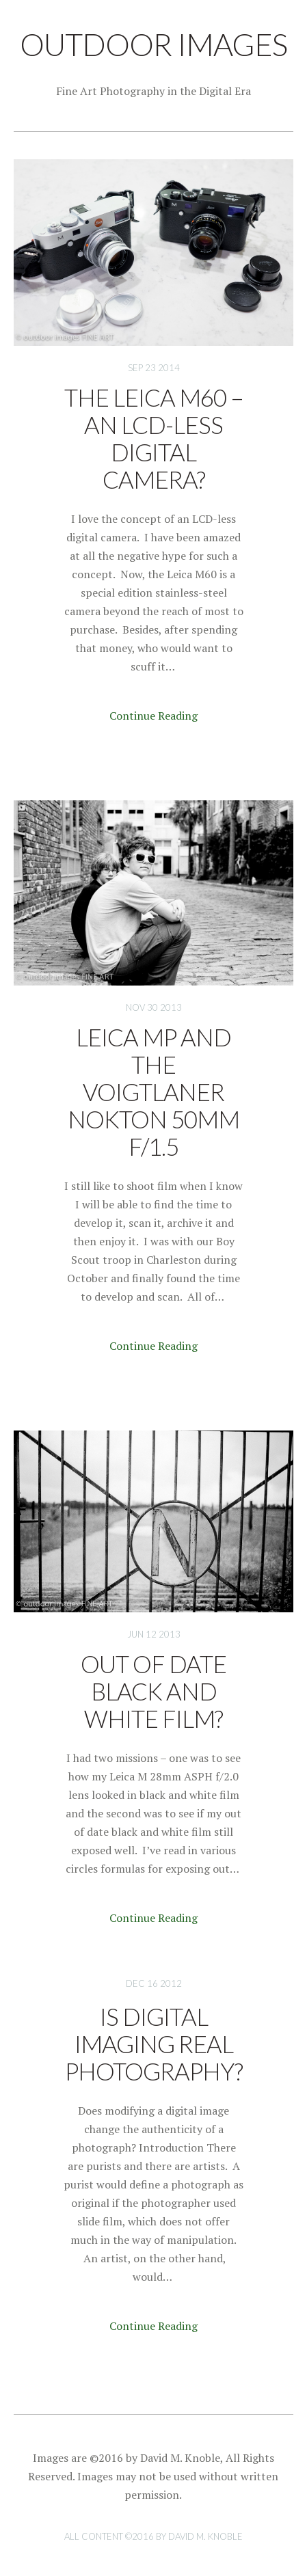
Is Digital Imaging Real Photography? (154, 2043)
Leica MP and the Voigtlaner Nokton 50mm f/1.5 (153, 1091)
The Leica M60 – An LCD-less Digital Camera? (153, 438)
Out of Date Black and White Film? (153, 1691)
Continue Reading (153, 715)
